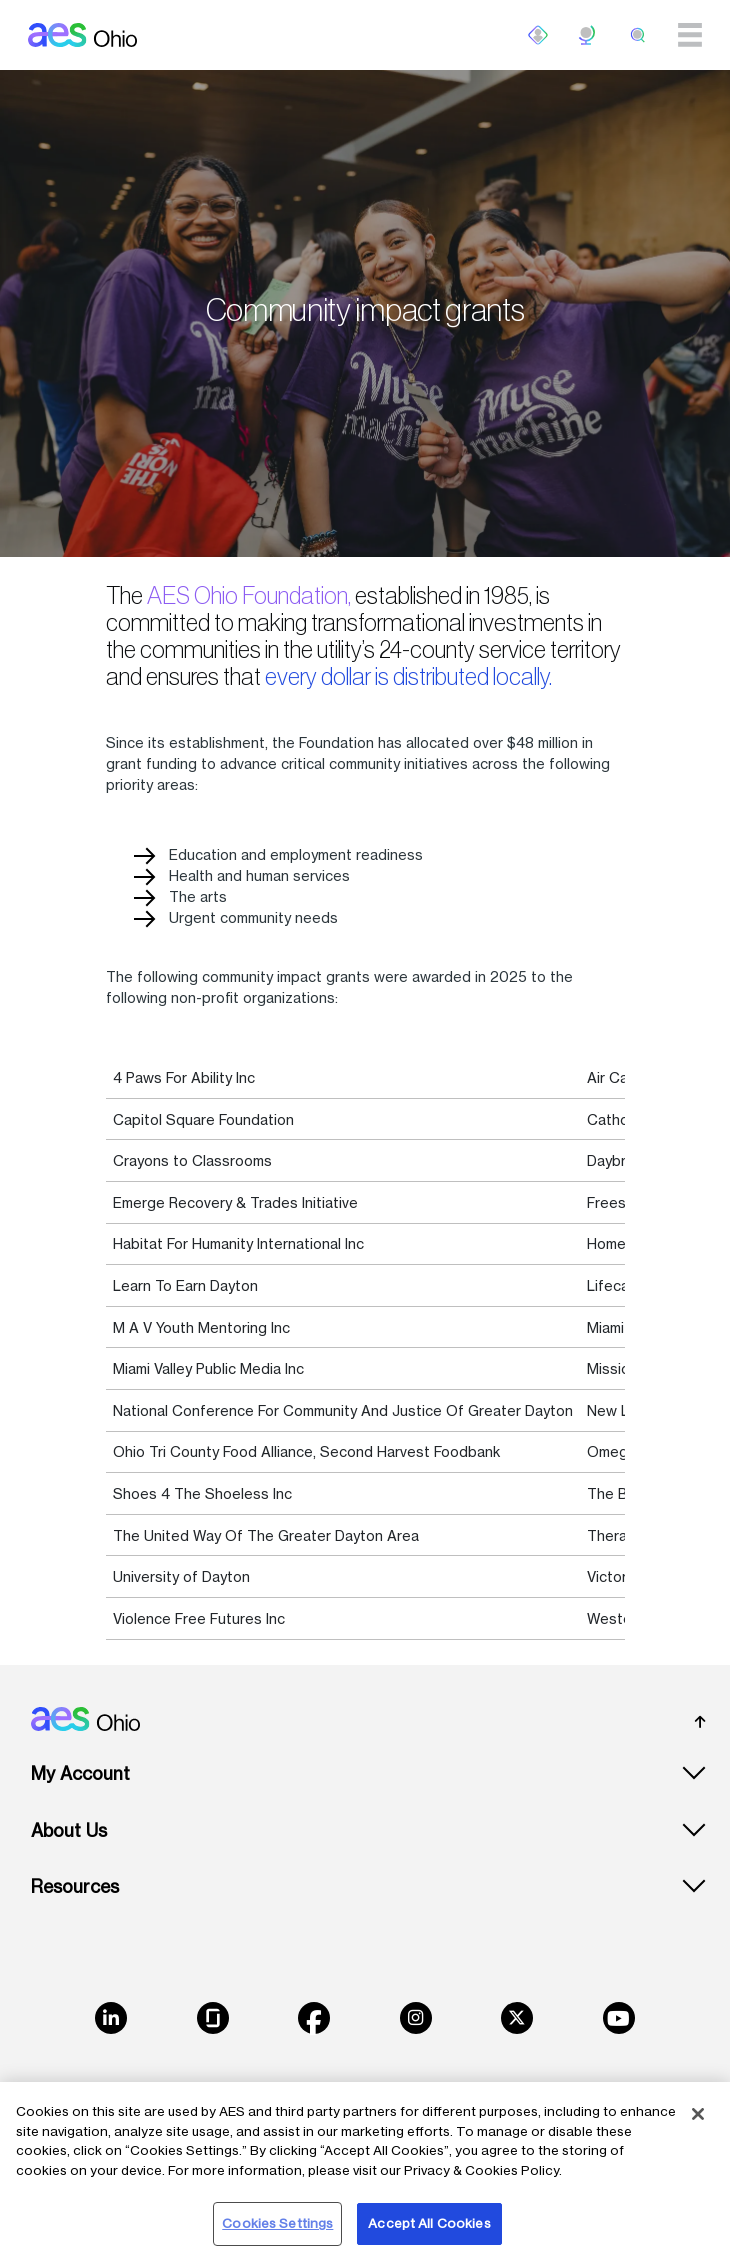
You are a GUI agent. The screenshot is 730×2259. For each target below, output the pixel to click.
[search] (638, 35)
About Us (69, 1830)
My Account (80, 1773)
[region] (365, 2170)
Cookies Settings (277, 2223)
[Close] (698, 2114)
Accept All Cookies (429, 2223)
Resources (75, 1886)
